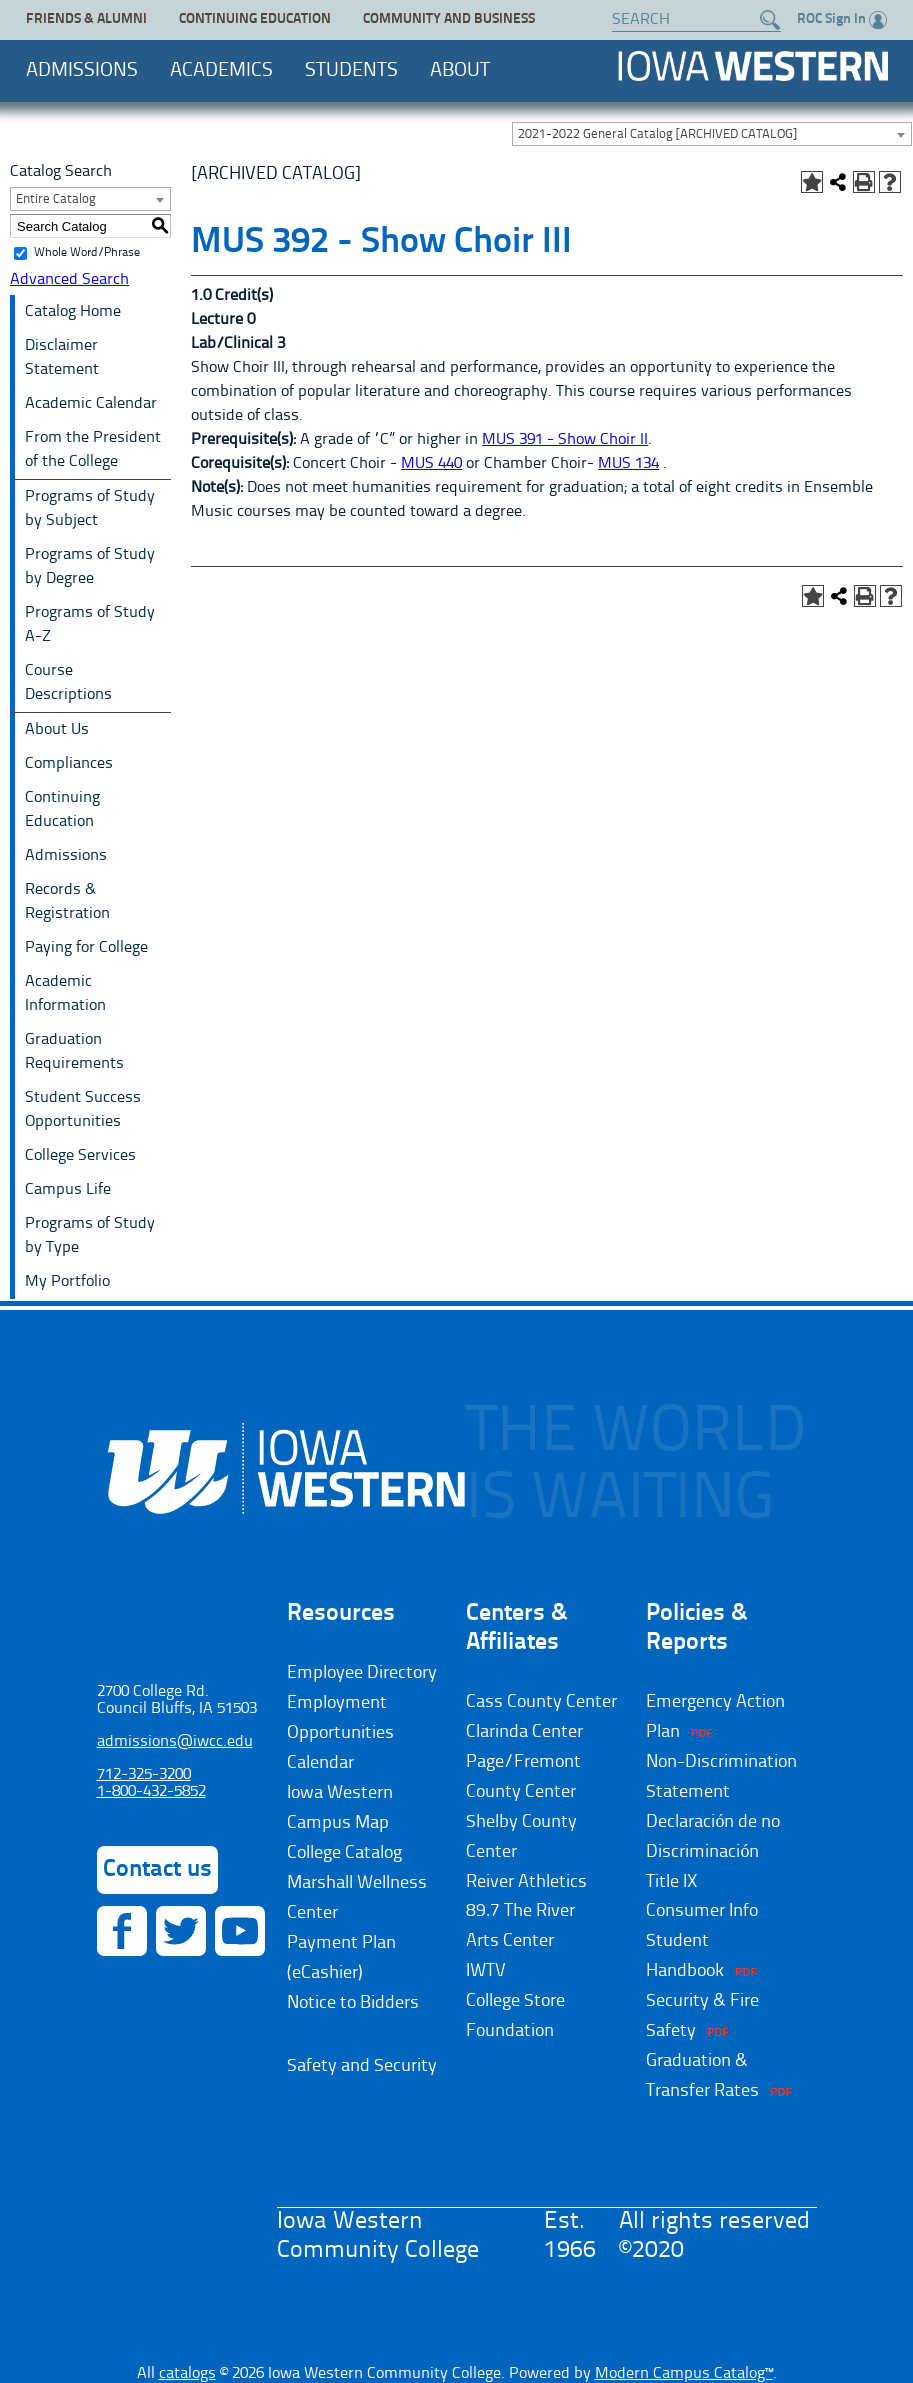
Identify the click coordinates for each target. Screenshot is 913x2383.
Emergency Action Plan (715, 1717)
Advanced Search (69, 280)
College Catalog (344, 1853)
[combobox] (712, 134)
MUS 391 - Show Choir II (565, 440)
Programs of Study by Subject (90, 509)
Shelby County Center (521, 1837)
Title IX (671, 1882)
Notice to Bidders (353, 2003)
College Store (515, 2001)
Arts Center (510, 1941)
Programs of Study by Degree (90, 567)
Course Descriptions (68, 683)
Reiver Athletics (526, 1882)
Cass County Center (541, 1702)
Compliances (69, 764)
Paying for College (86, 948)
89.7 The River (520, 1911)
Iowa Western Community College (753, 66)
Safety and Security (362, 2066)
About (460, 71)
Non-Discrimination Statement (721, 1777)
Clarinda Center (524, 1732)
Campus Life (68, 1190)
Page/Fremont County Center (523, 1777)
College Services (80, 1156)
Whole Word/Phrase (87, 253)
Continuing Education (255, 19)
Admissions (82, 71)
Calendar (320, 1763)
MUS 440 (431, 464)
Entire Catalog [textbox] (56, 199)
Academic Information (65, 994)
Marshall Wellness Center (357, 1898)
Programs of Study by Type (90, 1236)
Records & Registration (67, 902)
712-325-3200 (144, 1775)
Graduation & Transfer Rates (702, 2076)
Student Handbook (685, 1956)
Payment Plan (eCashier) (341, 1958)
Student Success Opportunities (83, 1110)
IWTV (486, 1971)
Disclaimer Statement (62, 358)
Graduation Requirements (74, 1052)
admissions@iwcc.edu (175, 1742)
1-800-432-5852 (151, 1792)
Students (351, 71)
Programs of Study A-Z (90, 625)
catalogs (187, 2374)
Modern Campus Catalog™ (684, 2374)
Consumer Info (702, 1911)
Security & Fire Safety (702, 2016)
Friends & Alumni (86, 19)
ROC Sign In (842, 20)
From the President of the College (93, 450)
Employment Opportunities (340, 1718)
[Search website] (687, 20)
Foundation (510, 2031)
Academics (221, 71)
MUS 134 (628, 464)
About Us (57, 730)
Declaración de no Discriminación (713, 1837)
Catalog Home (73, 312)
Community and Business (449, 19)
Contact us (157, 1870)
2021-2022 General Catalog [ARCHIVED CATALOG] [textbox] (657, 134)
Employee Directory (362, 1673)
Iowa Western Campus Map (340, 1808)
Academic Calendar (91, 404)
